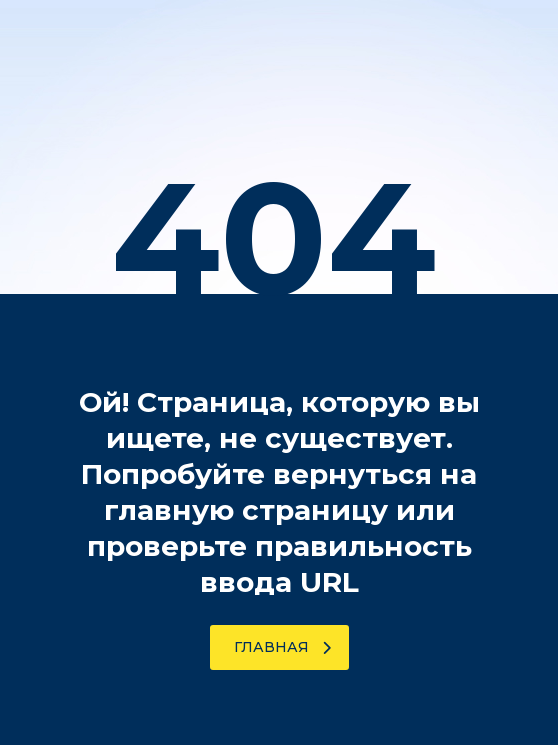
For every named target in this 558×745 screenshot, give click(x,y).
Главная (282, 647)
